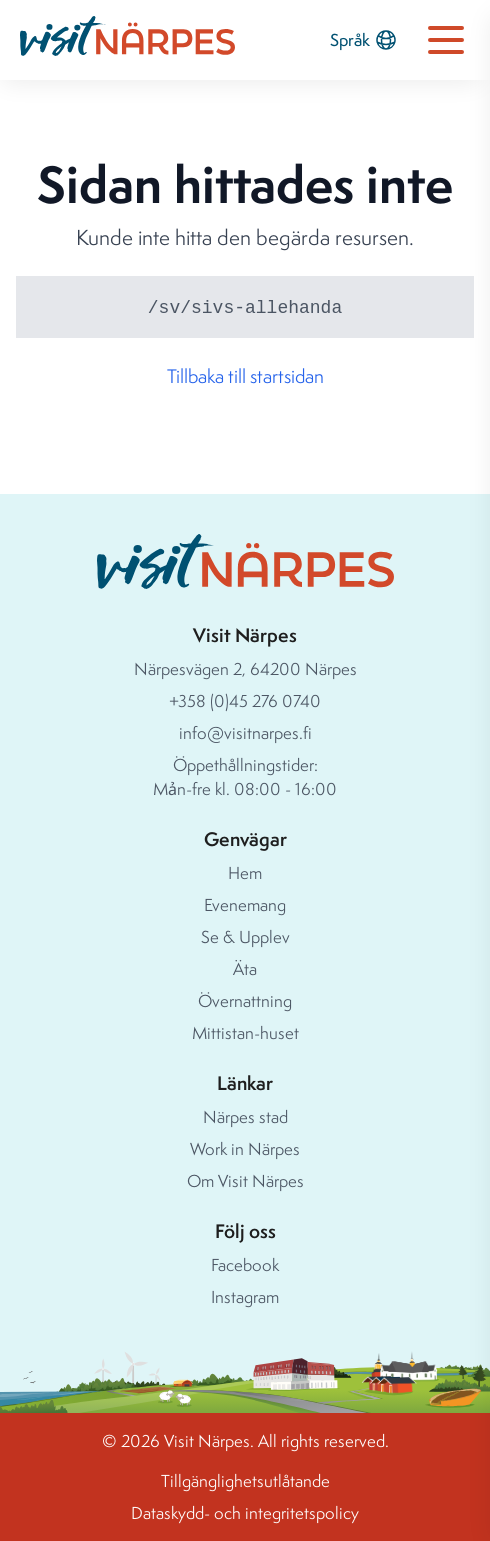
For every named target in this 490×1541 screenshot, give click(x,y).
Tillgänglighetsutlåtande (245, 1480)
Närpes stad (245, 1116)
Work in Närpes (245, 1148)
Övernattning (245, 1000)
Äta (245, 968)
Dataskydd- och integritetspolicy (245, 1512)
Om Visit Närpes (245, 1180)
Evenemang (245, 904)
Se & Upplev (245, 936)
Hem (245, 872)
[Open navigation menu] (446, 40)
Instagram (245, 1296)
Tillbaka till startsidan (245, 376)
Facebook (245, 1264)
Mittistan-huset (245, 1032)
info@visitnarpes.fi (245, 732)
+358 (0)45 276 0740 (245, 700)
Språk (364, 40)
